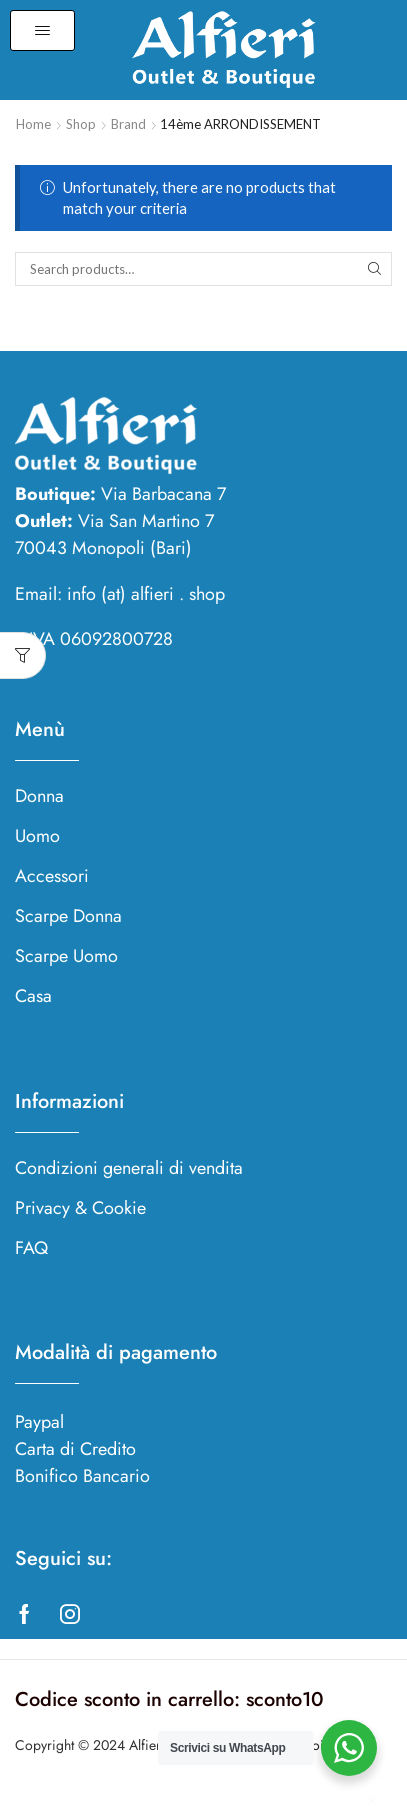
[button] (42, 30)
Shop (81, 124)
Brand (128, 124)
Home (33, 124)
